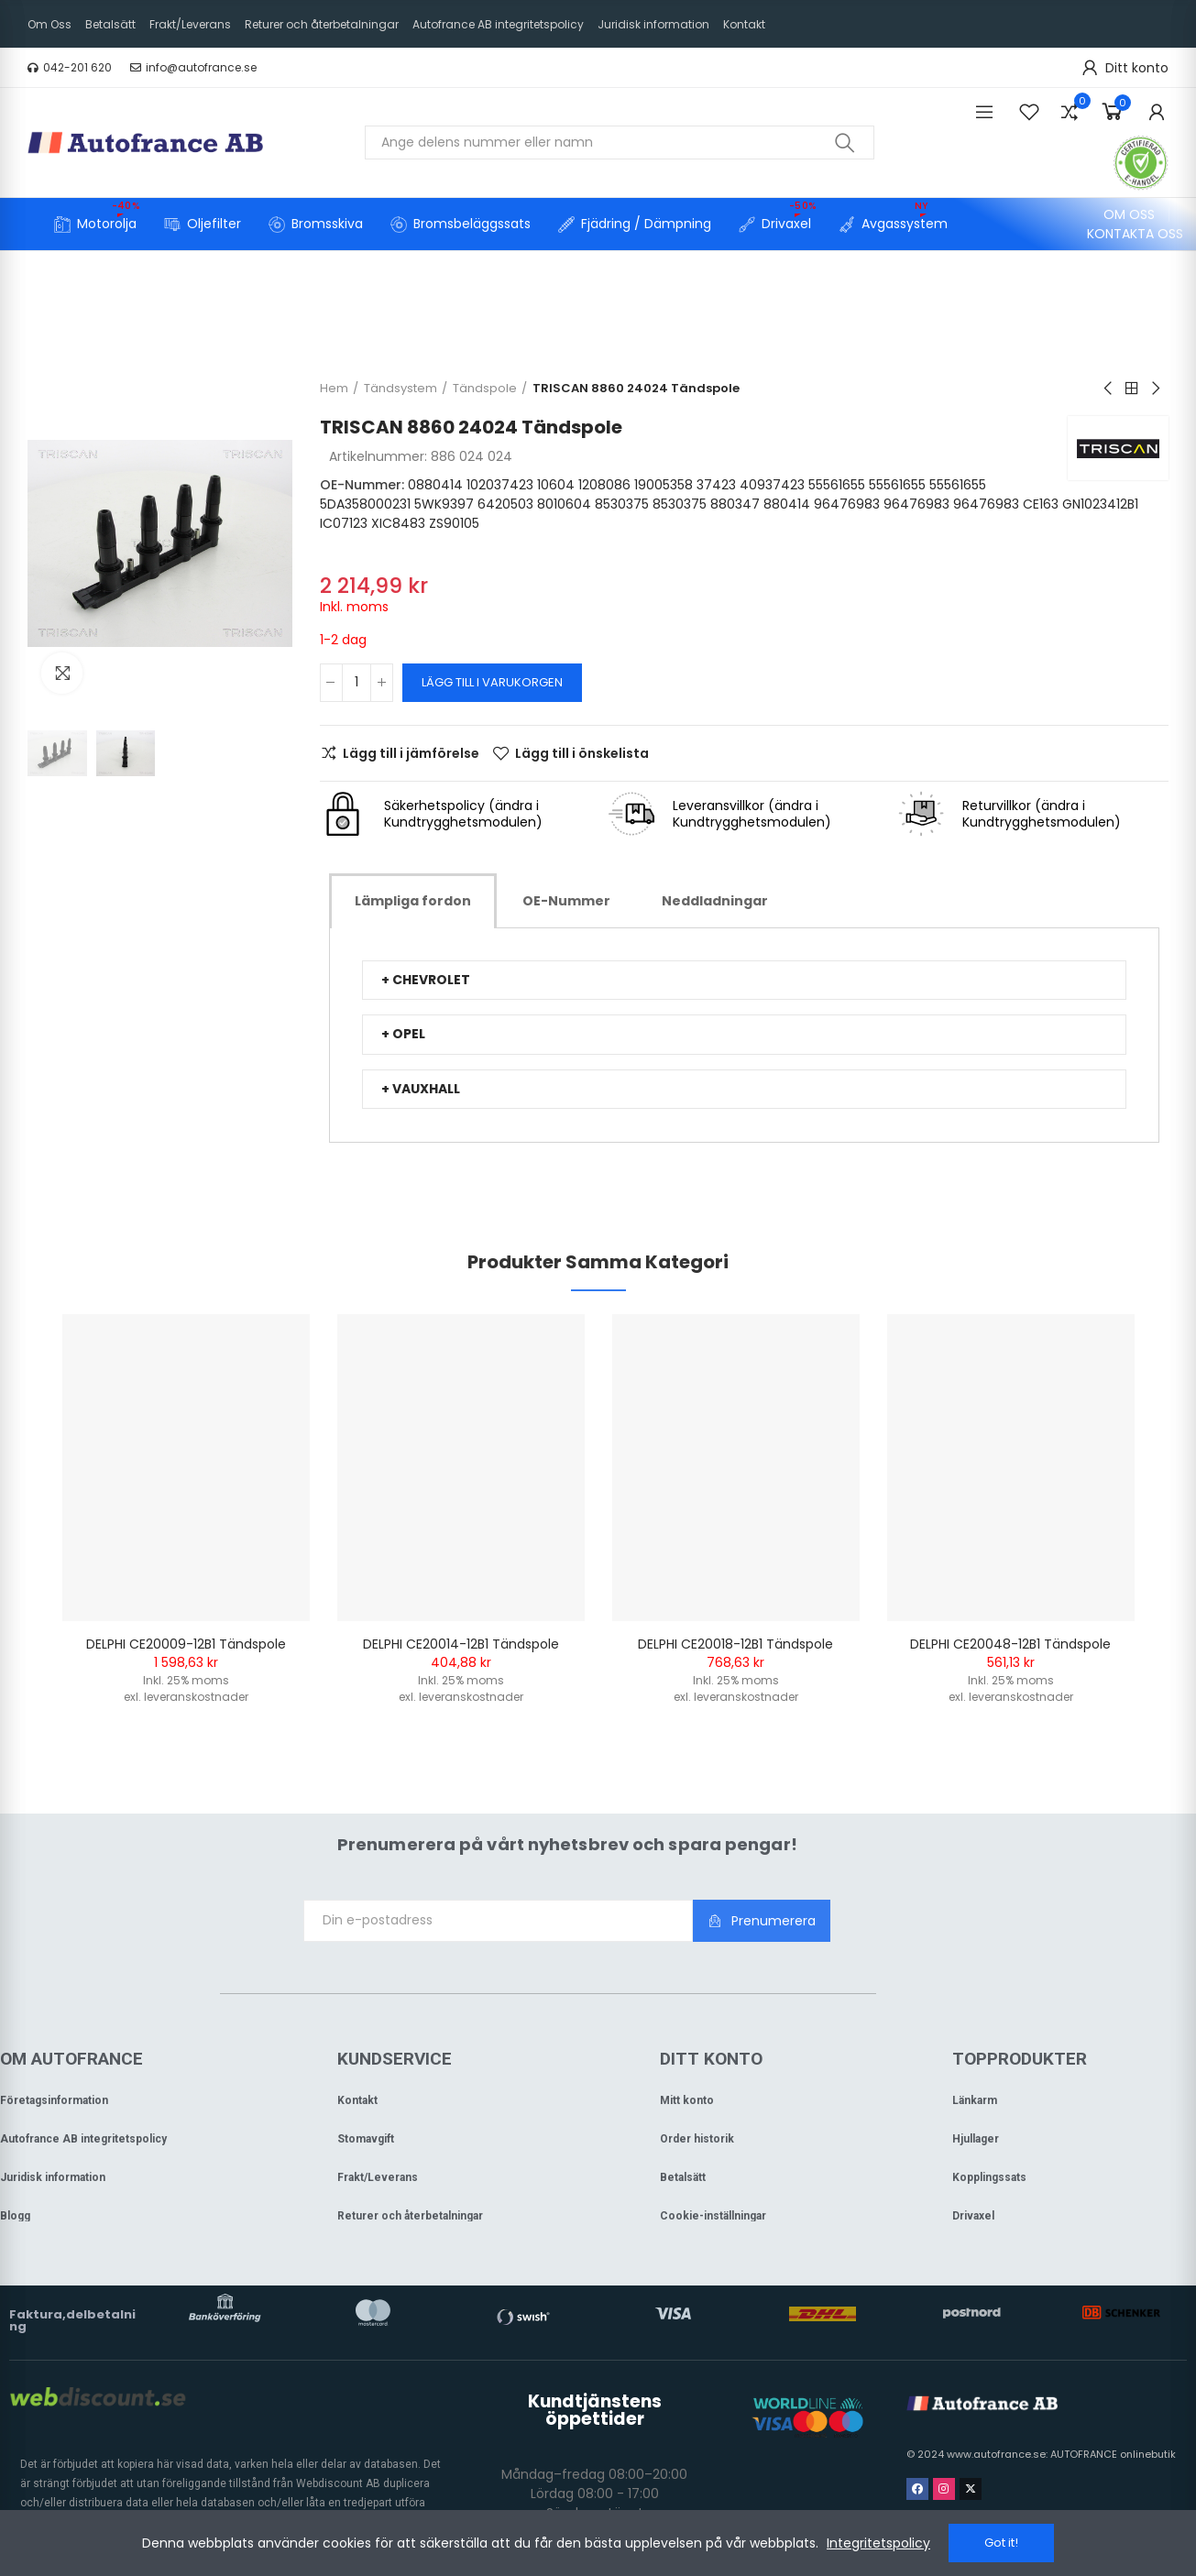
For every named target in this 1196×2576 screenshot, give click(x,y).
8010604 (564, 504)
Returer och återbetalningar (410, 2215)
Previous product (1109, 388)
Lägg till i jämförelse (411, 753)
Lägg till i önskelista (582, 753)
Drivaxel (973, 2215)
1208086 (604, 485)
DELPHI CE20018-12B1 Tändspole (735, 1644)
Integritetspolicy (878, 2543)
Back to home (1132, 388)
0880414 (435, 485)
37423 (716, 485)
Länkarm (974, 2100)
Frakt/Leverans (377, 2177)
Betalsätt (683, 2177)
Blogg (15, 2215)
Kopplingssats (989, 2177)
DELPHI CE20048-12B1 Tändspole (1010, 1644)
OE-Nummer (566, 901)
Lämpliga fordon (413, 901)
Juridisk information (52, 2177)
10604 (556, 485)
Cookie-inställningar (713, 2215)
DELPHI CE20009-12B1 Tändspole (186, 1644)
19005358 (663, 485)
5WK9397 (444, 504)
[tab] (413, 900)
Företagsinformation (54, 2100)
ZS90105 (454, 523)
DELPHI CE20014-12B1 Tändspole (461, 1644)
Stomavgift (365, 2138)
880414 (786, 504)
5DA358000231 (365, 504)
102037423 (499, 485)
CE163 (1041, 504)
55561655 (836, 485)
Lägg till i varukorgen (492, 682)
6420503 (505, 504)
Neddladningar (715, 901)
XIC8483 (398, 523)
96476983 (847, 504)
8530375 (622, 504)
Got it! (1001, 2542)
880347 (735, 504)
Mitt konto (687, 2100)
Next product (1155, 388)
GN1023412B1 (1100, 504)
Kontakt (357, 2100)
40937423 (772, 485)
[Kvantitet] (356, 682)
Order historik (697, 2138)
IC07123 (344, 523)
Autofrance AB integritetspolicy (83, 2138)
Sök (845, 142)
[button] (69, 68)
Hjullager (975, 2138)
